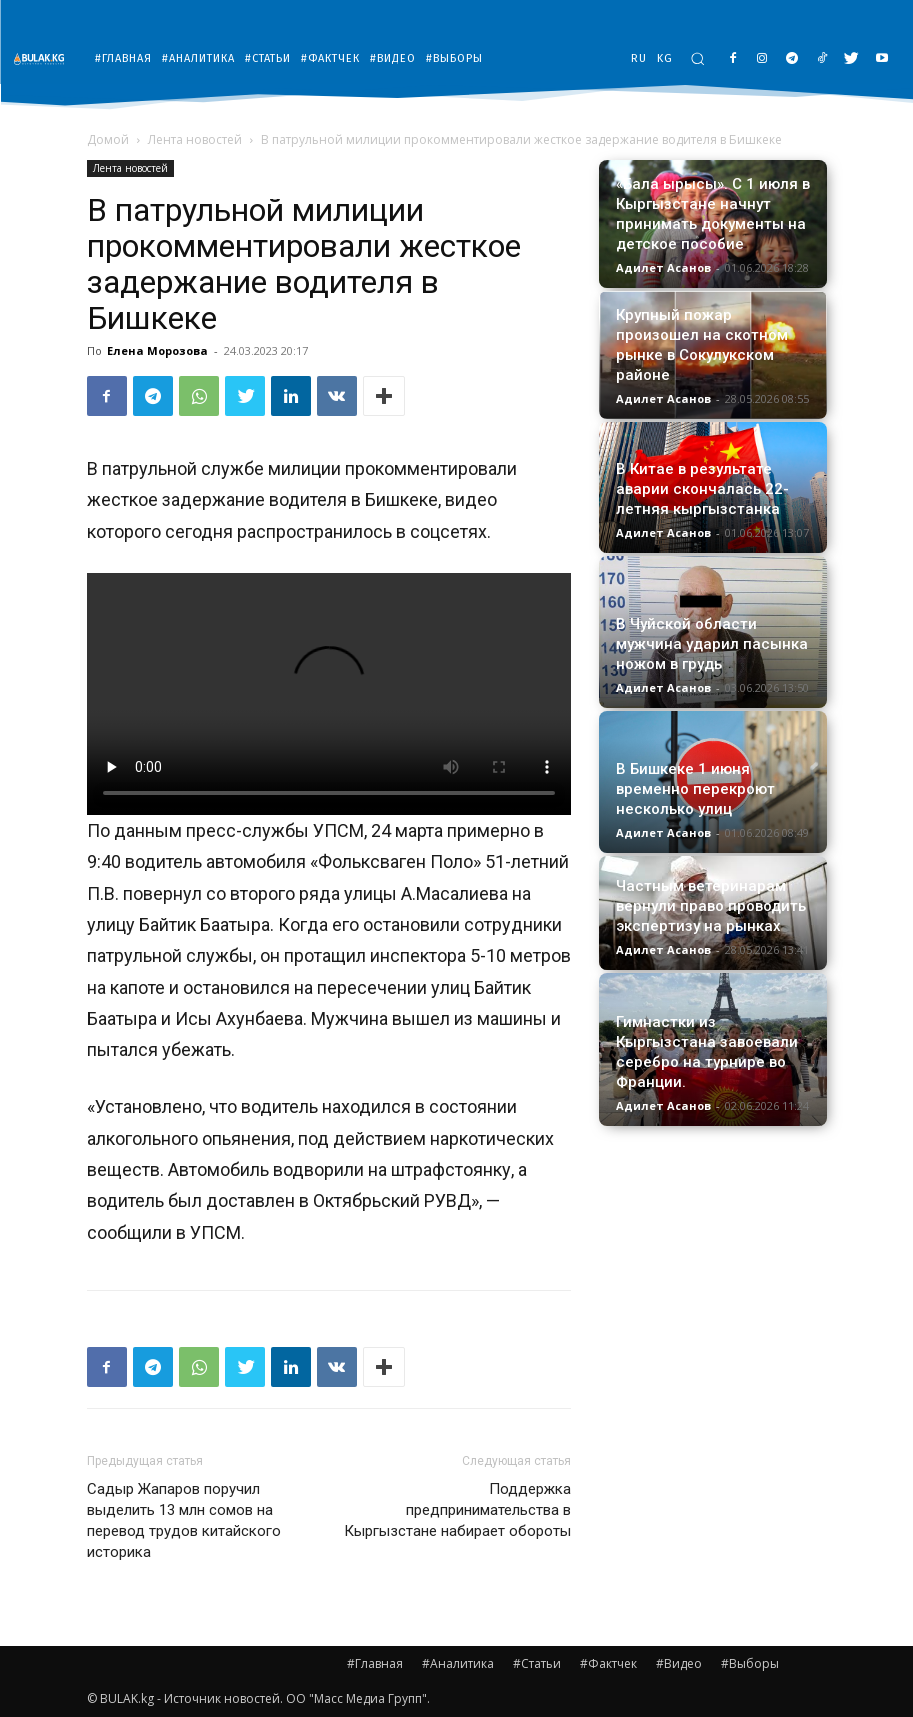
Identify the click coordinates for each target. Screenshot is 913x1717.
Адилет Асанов (663, 267)
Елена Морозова (157, 350)
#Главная (375, 1663)
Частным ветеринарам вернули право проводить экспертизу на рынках (711, 906)
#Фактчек (608, 1663)
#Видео (679, 1663)
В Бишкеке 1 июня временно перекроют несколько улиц (695, 789)
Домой (108, 139)
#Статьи (537, 1663)
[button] (697, 58)
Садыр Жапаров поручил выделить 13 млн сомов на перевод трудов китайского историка (184, 1520)
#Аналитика (458, 1663)
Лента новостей (195, 139)
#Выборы (750, 1663)
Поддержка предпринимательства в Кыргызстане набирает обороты (457, 1510)
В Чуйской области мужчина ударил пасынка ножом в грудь (712, 644)
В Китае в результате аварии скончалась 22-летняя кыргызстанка (702, 489)
